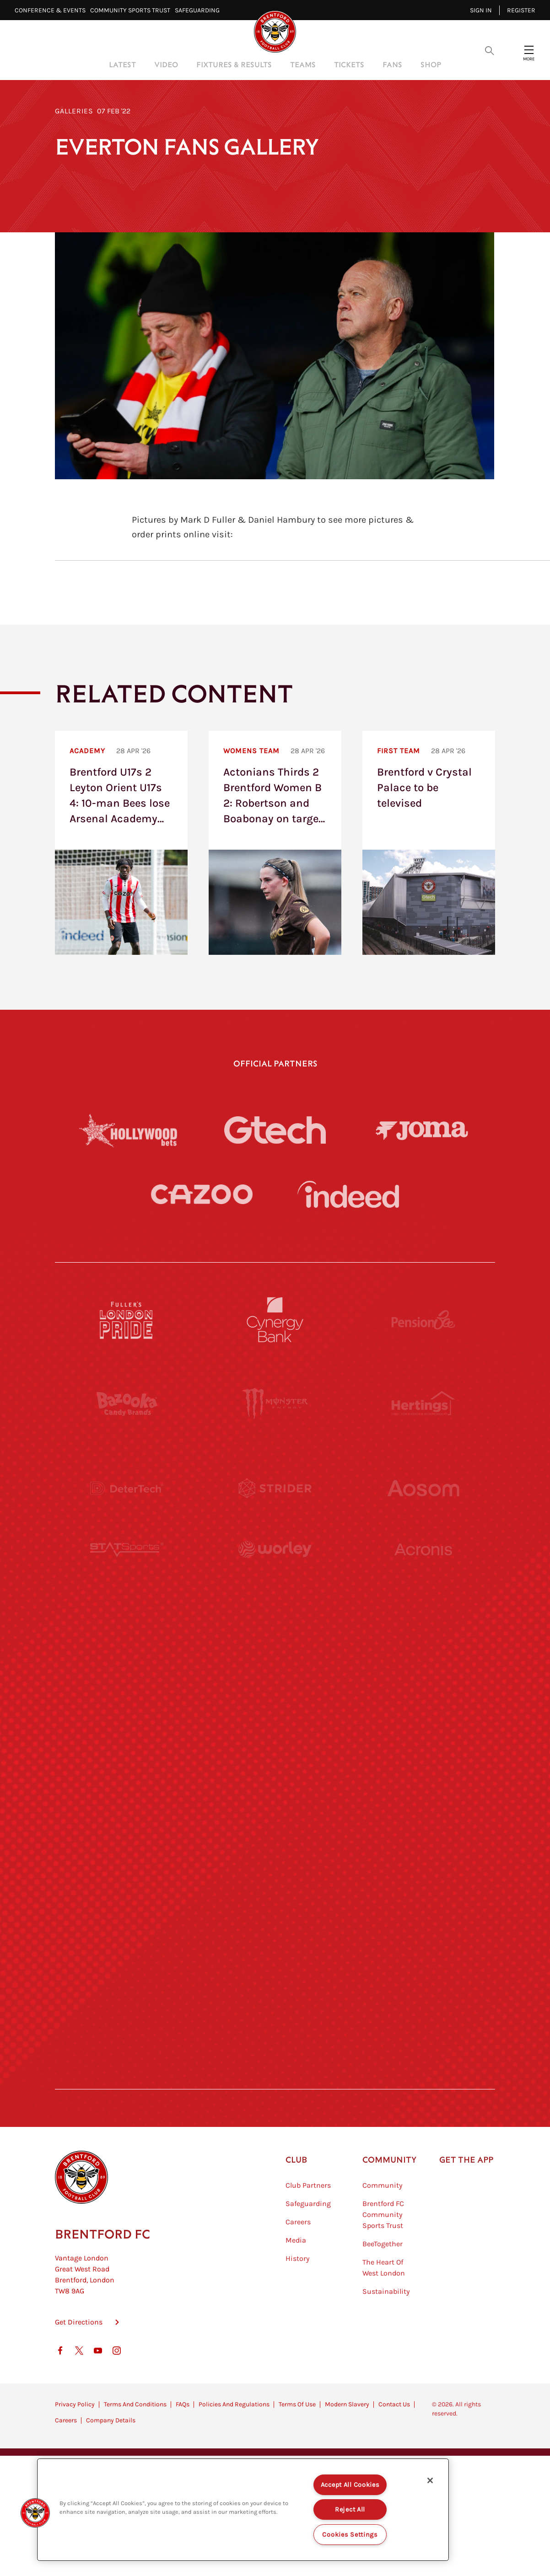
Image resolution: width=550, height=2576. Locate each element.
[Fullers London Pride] (126, 1319)
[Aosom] (423, 1488)
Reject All (350, 2509)
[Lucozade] (423, 1993)
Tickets (349, 64)
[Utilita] (126, 1740)
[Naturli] (275, 1740)
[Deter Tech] (126, 1488)
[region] (243, 2509)
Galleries (74, 111)
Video (166, 64)
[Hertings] (423, 1404)
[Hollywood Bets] (128, 1130)
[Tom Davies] (423, 1908)
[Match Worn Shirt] (275, 1824)
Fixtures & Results (234, 64)
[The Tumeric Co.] (275, 1993)
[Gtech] (275, 1130)
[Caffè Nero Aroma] (275, 2077)
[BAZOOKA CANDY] (126, 1404)
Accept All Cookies (350, 2485)
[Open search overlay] (489, 50)
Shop (431, 64)
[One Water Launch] (423, 1740)
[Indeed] (348, 1194)
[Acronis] (423, 1572)
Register (521, 10)
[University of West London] (126, 1656)
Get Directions (78, 2367)
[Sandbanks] (126, 1908)
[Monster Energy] (275, 1404)
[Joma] (421, 1129)
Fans (392, 64)
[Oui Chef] (423, 1824)
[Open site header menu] (529, 50)
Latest (122, 64)
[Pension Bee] (423, 1319)
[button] (35, 2513)
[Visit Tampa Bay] (275, 1656)
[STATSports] (126, 1572)
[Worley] (275, 1572)
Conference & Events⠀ (52, 10)
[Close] (430, 2480)
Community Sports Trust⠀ (132, 10)
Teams (303, 64)
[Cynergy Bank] (275, 1319)
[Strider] (275, 1488)
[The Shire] (275, 1908)
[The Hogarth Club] (126, 1993)
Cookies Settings (350, 2535)
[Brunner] (126, 1824)
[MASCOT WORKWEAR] (423, 1656)
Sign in (481, 10)
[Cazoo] (201, 1194)
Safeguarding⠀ (199, 10)
